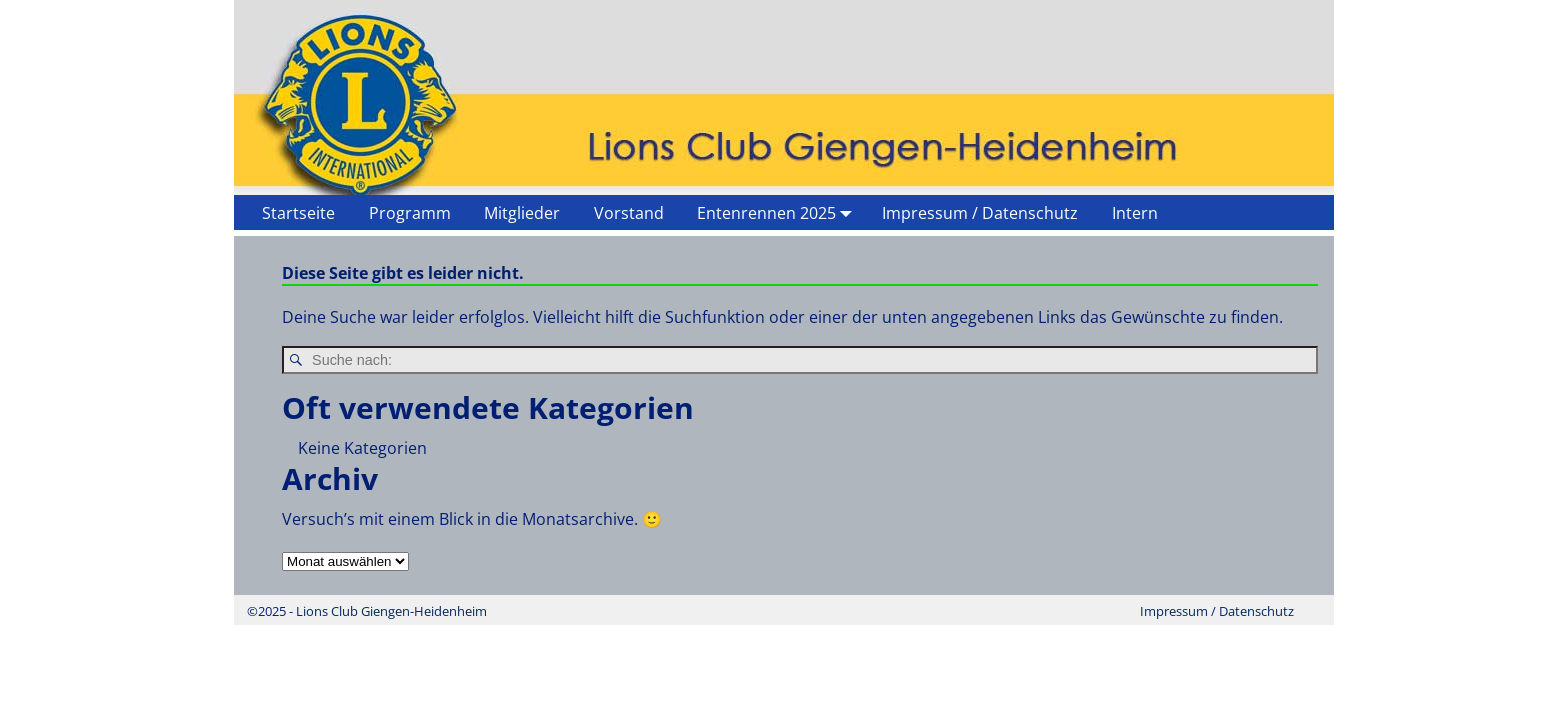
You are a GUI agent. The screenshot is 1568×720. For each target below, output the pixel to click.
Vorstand (629, 213)
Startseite (298, 213)
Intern (1135, 213)
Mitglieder (522, 213)
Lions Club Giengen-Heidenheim (391, 611)
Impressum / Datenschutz (980, 213)
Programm (410, 213)
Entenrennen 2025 (778, 212)
